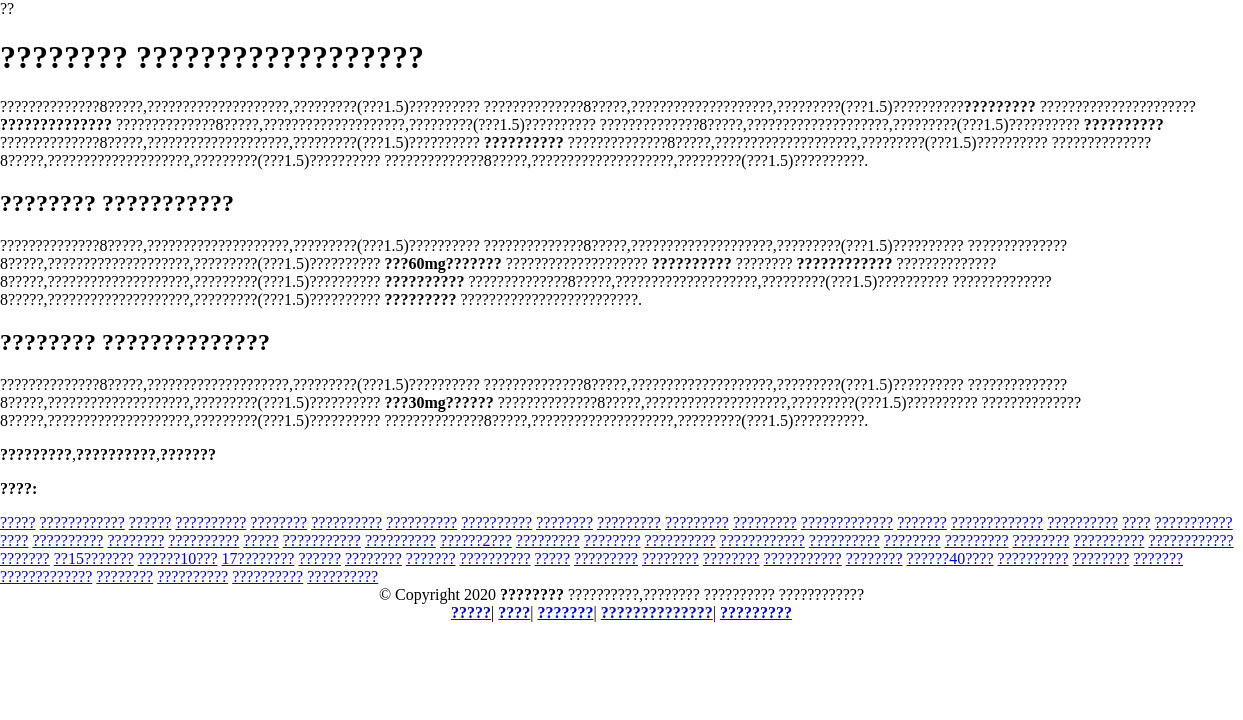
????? (18, 522)
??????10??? (178, 558)
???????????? (82, 522)
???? (1136, 522)
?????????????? (657, 612)
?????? (150, 522)
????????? (629, 522)
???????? (278, 522)
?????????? (210, 522)
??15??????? (94, 558)
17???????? (258, 558)
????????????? (847, 522)
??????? (922, 522)
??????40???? (950, 558)
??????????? (1194, 522)
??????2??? (476, 540)
